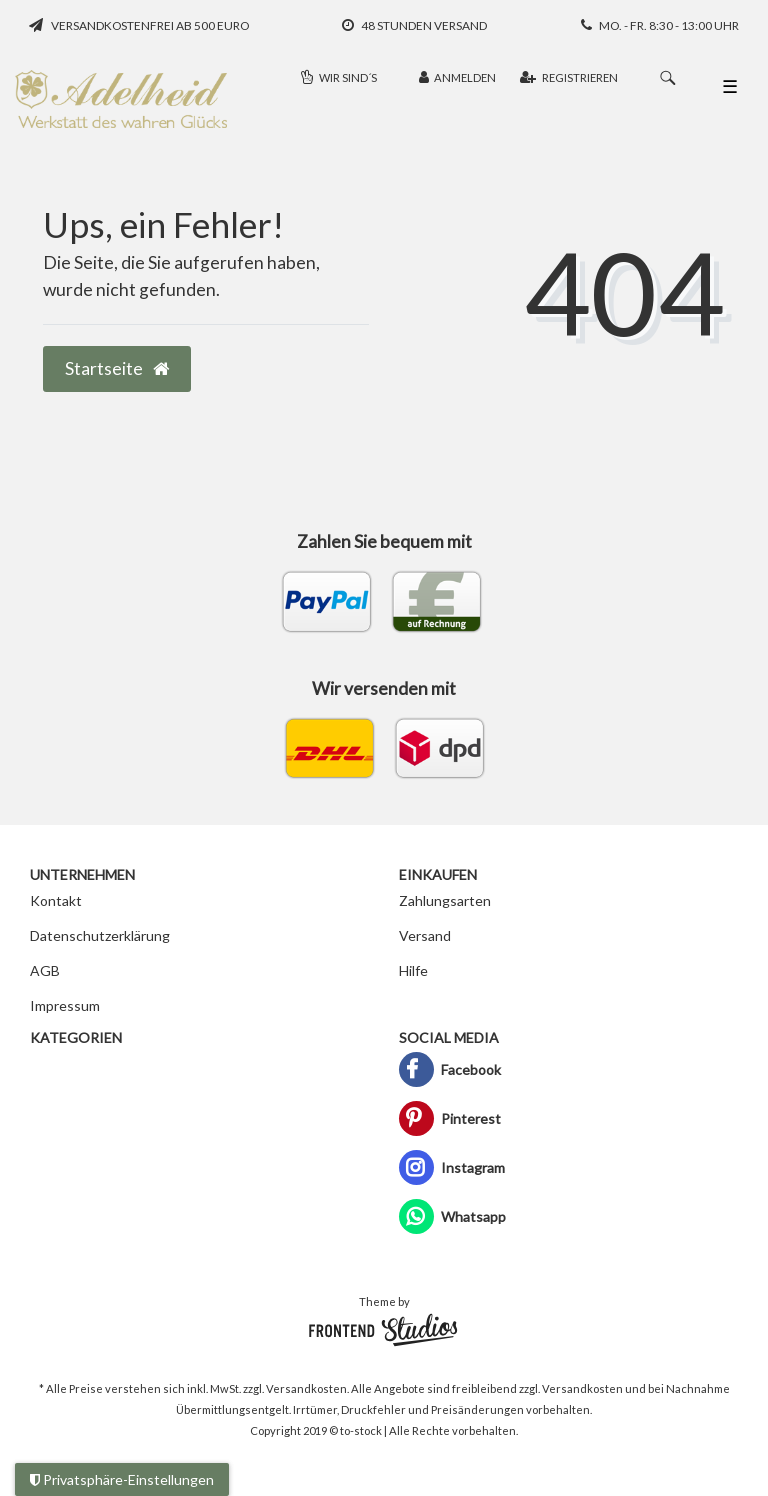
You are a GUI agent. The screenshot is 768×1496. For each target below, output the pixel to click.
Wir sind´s (339, 77)
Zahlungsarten (445, 900)
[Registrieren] (569, 78)
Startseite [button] (117, 368)
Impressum (65, 1005)
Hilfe (413, 970)
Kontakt (56, 900)
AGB (45, 970)
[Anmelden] (457, 78)
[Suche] (668, 78)
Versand (425, 935)
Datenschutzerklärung (100, 935)
